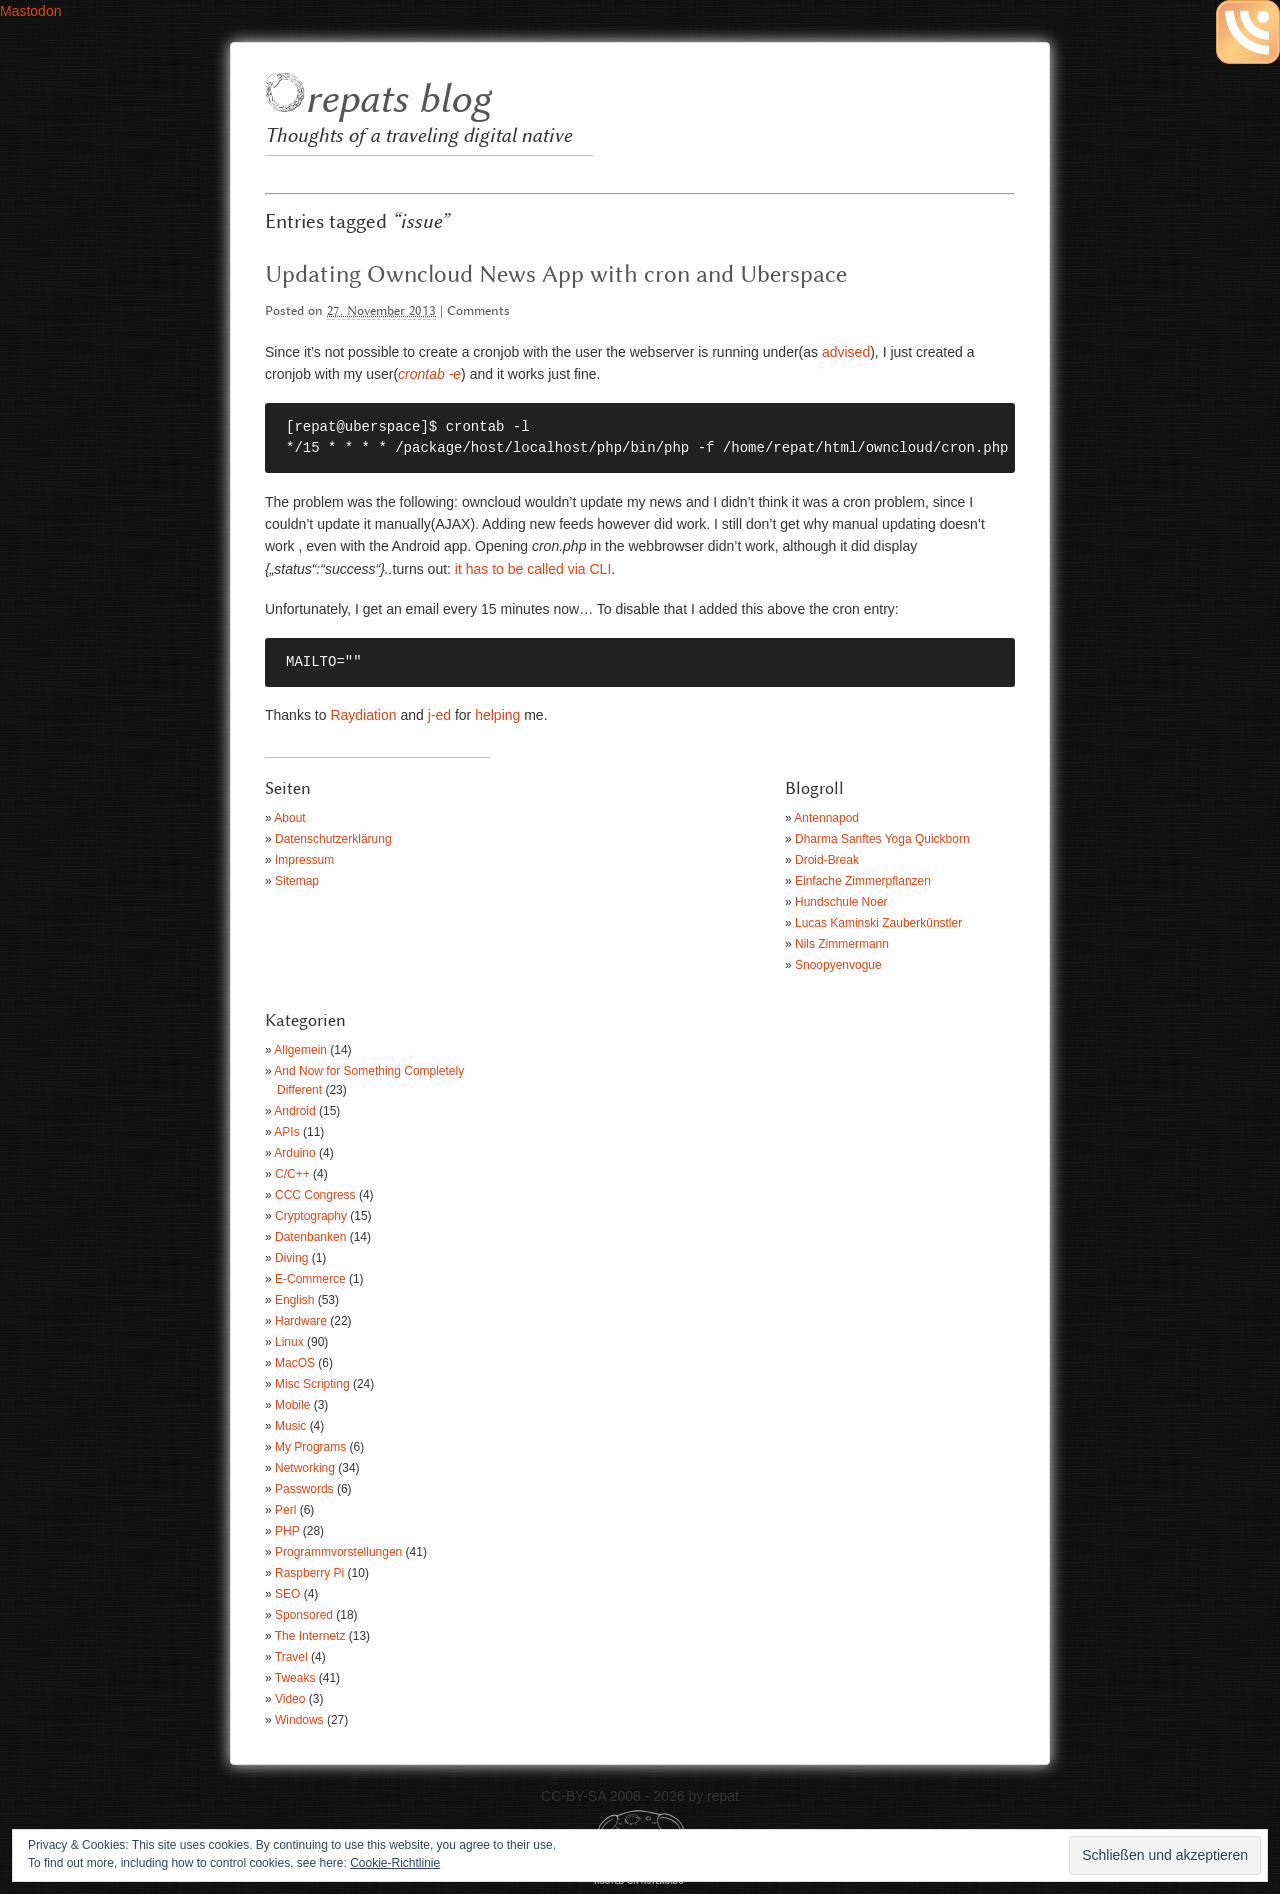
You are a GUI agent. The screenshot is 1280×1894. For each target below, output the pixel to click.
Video (290, 1699)
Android (294, 1111)
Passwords (304, 1489)
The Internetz (310, 1636)
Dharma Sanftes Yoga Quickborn (882, 839)
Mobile (292, 1405)
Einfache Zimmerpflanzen (863, 881)
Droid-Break (827, 860)
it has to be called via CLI (533, 569)
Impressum (304, 860)
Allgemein (300, 1050)
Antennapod (826, 818)
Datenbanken (310, 1237)
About (289, 818)
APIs (286, 1132)
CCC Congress (315, 1195)
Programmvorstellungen (338, 1552)
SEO (287, 1594)
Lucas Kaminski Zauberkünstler (878, 923)
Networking (305, 1468)
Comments (478, 311)
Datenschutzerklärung (333, 839)
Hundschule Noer (841, 902)
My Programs (310, 1447)
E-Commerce (310, 1279)
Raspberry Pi (309, 1573)
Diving (291, 1258)
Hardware (301, 1321)
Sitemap (297, 881)
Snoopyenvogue (838, 965)
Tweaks (295, 1678)
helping (497, 715)
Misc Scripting (312, 1384)
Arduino (294, 1153)
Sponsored (304, 1615)
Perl (285, 1510)
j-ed (439, 715)
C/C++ (292, 1174)
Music (290, 1426)
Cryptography (311, 1216)
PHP (287, 1531)
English (294, 1300)
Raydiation (363, 715)
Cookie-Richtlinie (395, 1863)
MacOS (295, 1363)
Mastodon (30, 11)
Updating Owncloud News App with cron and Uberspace (556, 275)
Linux (289, 1342)
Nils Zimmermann (842, 944)
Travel (291, 1657)
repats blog (397, 100)
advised (846, 352)
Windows (299, 1720)
